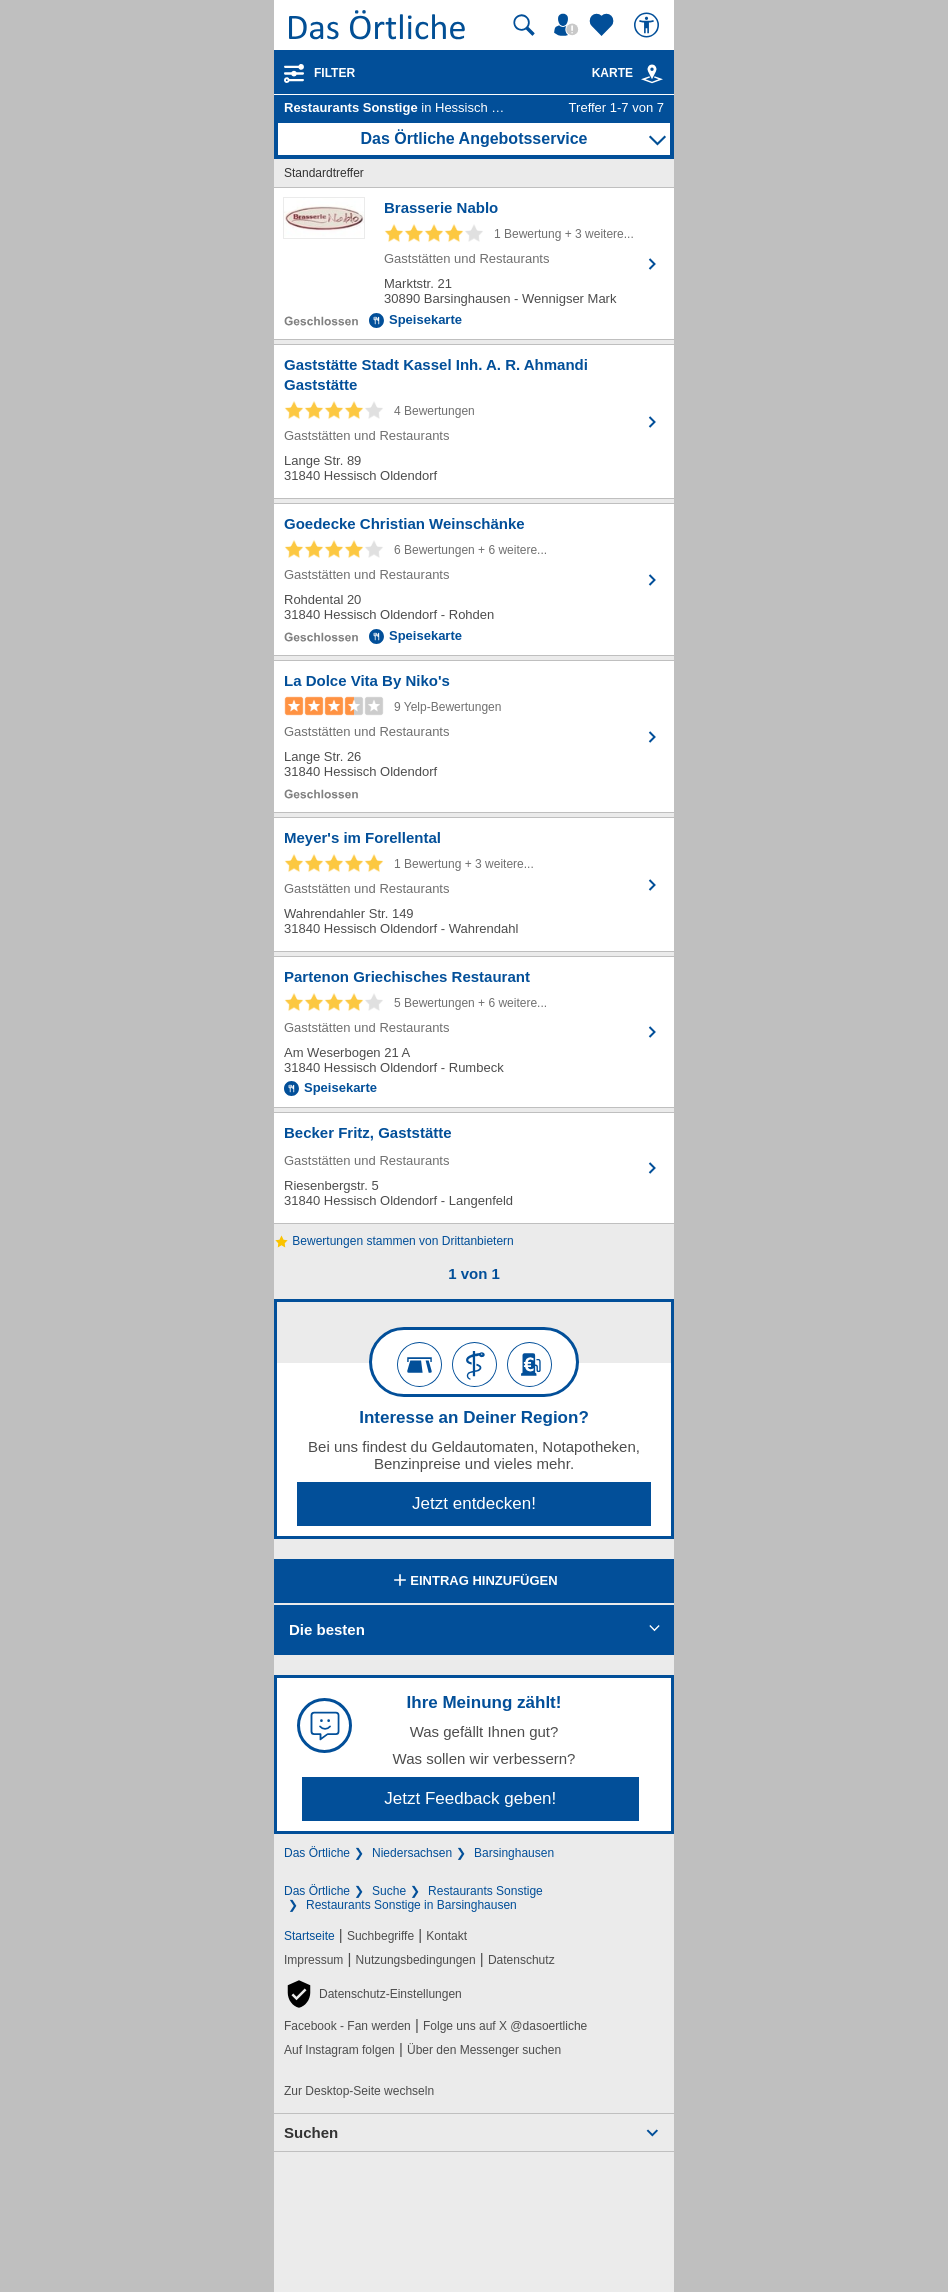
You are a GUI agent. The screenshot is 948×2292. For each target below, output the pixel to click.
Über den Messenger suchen (484, 2050)
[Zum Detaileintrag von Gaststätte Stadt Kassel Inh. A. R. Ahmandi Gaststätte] (474, 421)
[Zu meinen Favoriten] (604, 25)
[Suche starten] (524, 25)
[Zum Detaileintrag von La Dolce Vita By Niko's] (474, 736)
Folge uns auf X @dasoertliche (505, 2026)
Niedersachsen (412, 1853)
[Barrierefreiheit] (649, 25)
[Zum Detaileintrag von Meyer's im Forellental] (474, 884)
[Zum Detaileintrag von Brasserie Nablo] (474, 263)
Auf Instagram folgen (339, 2050)
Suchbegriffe (380, 1936)
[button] (373, 1994)
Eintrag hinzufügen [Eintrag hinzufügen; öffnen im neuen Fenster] (473, 1582)
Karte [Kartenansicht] (628, 73)
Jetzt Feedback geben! (470, 1798)
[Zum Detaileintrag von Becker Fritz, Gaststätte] (474, 1168)
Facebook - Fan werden (347, 2026)
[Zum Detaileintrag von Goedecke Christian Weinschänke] (474, 579)
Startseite (309, 1936)
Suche (389, 1891)
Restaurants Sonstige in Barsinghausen (411, 1905)
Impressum (313, 1960)
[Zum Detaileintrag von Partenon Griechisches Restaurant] (474, 1032)
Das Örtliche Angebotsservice (473, 138)
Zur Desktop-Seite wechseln (359, 2091)
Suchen (311, 2132)
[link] (652, 74)
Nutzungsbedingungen (416, 1960)
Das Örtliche (317, 1853)
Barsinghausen (514, 1853)
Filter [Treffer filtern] (334, 73)
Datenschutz (521, 1960)
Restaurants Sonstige (485, 1891)
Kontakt (446, 1936)
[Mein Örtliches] (569, 25)
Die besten (327, 1629)
